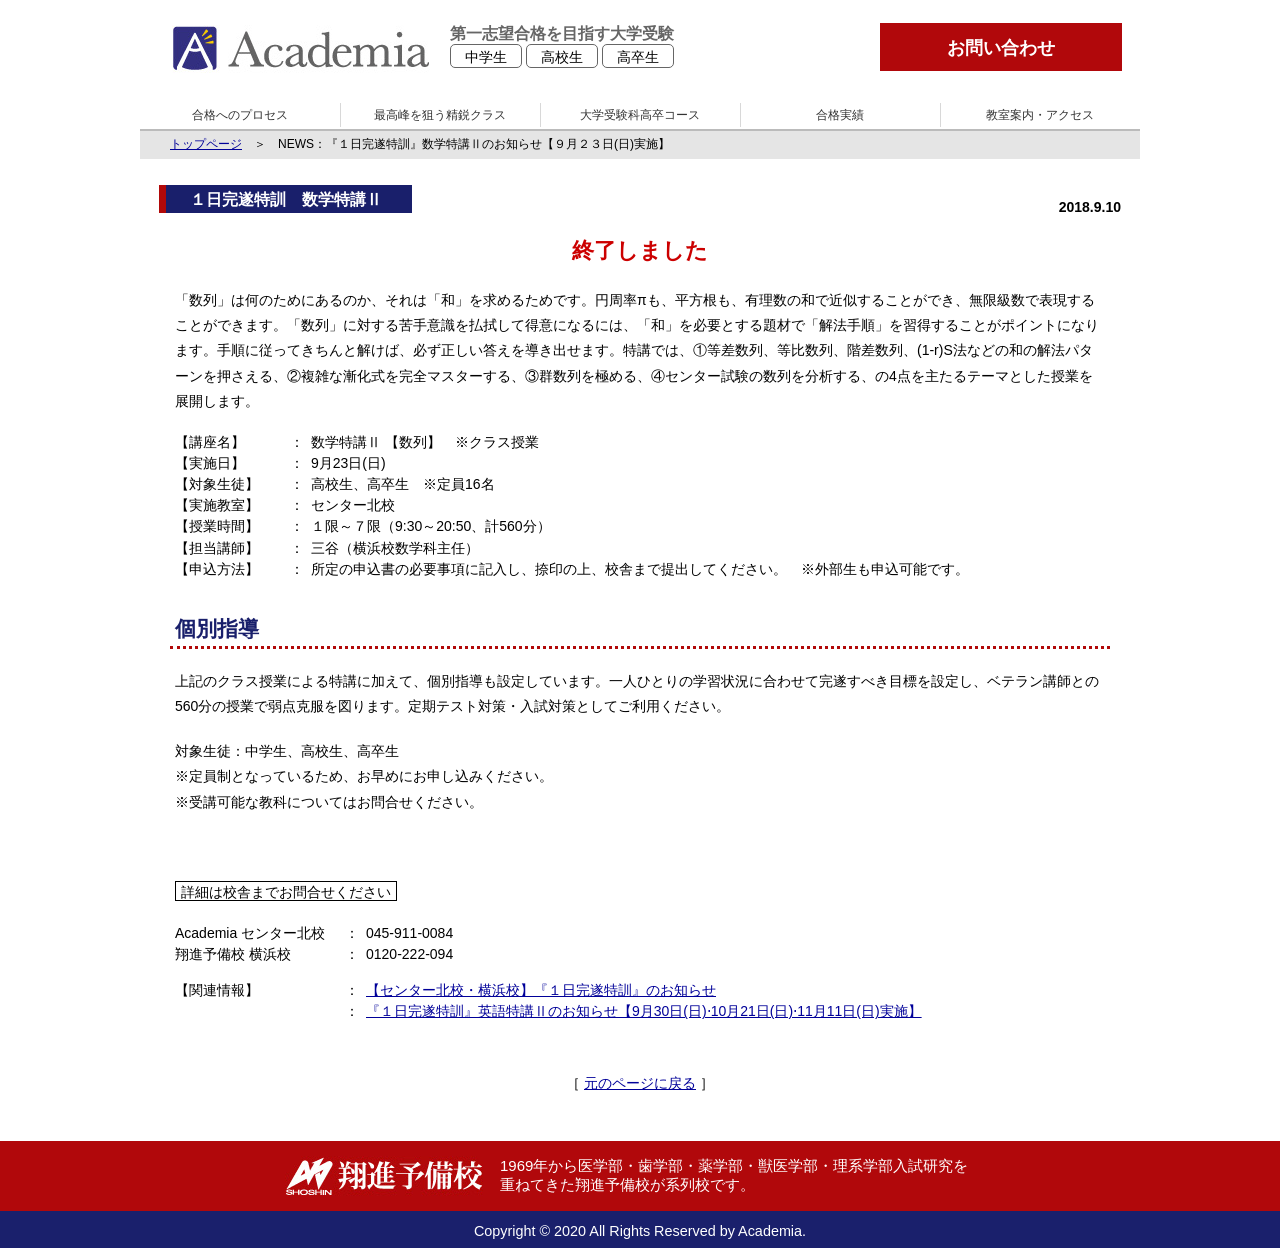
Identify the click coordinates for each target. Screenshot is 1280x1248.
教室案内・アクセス (1040, 115)
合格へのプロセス (240, 115)
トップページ (206, 144)
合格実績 (840, 115)
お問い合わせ (1001, 48)
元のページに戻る (640, 1083)
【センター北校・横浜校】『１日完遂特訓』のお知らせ (541, 990)
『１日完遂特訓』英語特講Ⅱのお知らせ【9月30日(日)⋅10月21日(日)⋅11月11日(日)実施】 (644, 1011)
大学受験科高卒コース (640, 115)
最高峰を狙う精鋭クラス (440, 115)
